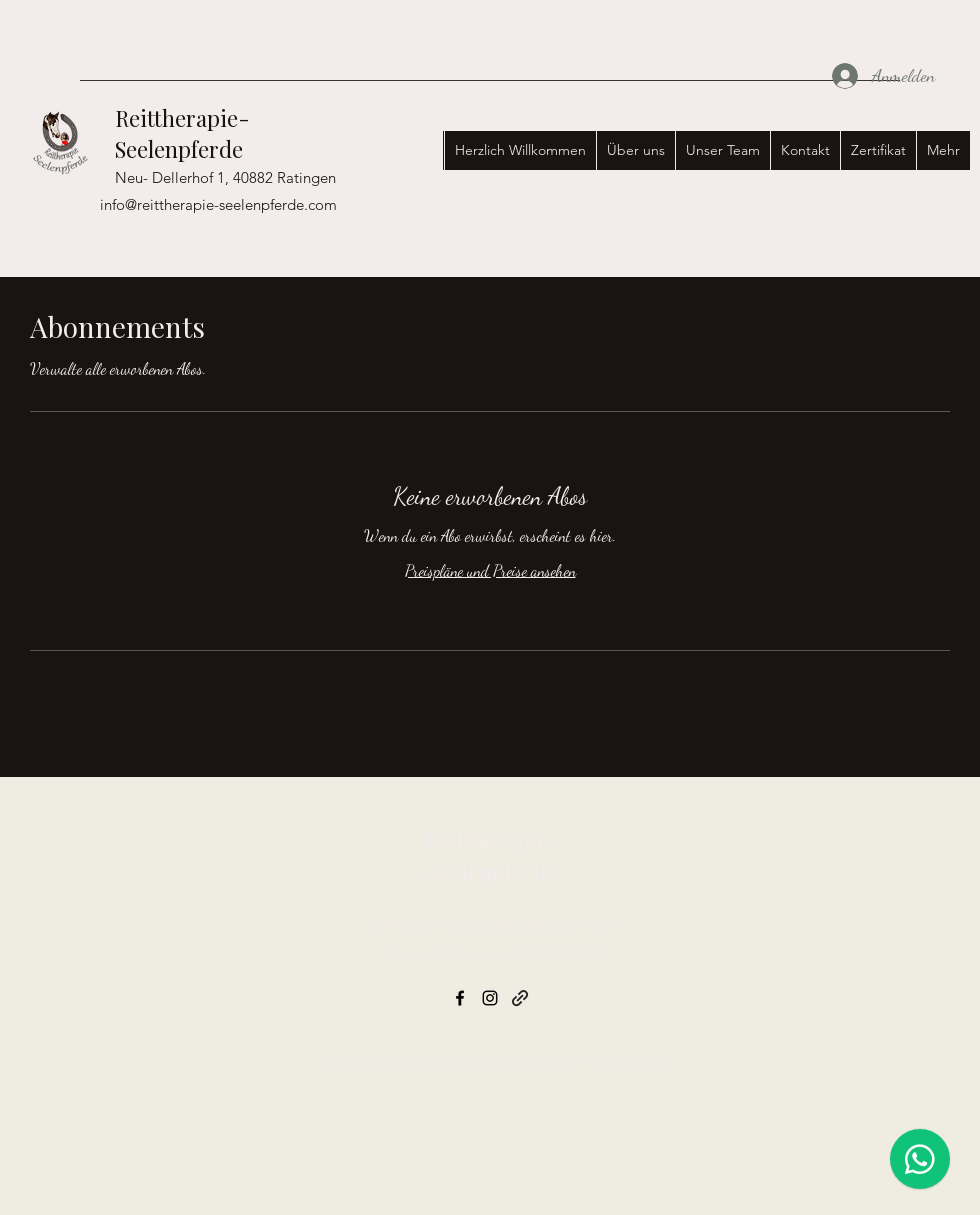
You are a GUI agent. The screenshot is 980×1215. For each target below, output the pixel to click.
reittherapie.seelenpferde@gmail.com (493, 924)
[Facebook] (460, 998)
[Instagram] (490, 998)
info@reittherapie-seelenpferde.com (218, 204)
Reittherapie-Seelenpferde (182, 133)
